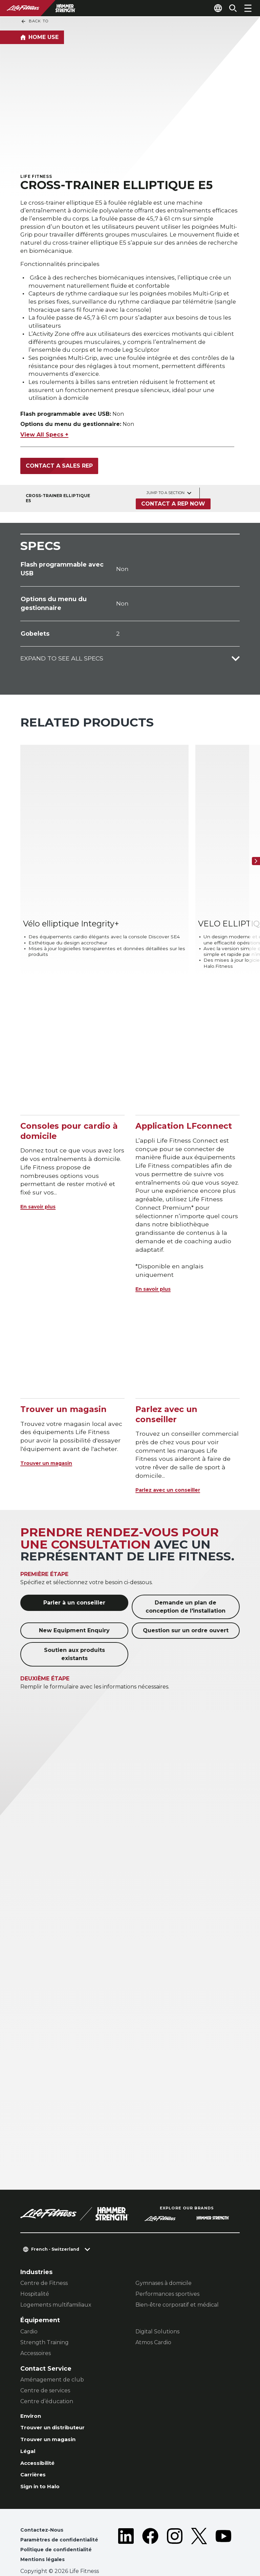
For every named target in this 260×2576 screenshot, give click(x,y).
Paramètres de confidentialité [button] (63, 2522)
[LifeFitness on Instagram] (175, 2529)
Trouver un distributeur (58, 2402)
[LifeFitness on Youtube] (223, 2529)
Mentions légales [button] (45, 2543)
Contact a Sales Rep (59, 475)
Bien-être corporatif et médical (177, 2277)
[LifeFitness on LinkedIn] (126, 2529)
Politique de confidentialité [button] (60, 2532)
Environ (32, 2389)
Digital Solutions (157, 2304)
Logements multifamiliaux (55, 2277)
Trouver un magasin (52, 1434)
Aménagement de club (52, 2352)
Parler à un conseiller (74, 1575)
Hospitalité (34, 2266)
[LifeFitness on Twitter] (199, 2529)
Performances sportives (167, 2266)
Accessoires (35, 2325)
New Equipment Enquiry (74, 1603)
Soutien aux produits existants (74, 1626)
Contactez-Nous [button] (43, 2511)
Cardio (29, 2304)
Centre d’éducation (46, 2374)
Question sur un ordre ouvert (186, 1603)
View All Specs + (44, 444)
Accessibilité (40, 2440)
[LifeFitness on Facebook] (150, 2529)
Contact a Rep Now (172, 513)
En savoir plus (42, 1178)
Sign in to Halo (43, 2466)
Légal (29, 2427)
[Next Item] (253, 852)
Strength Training (44, 2314)
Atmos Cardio (153, 2314)
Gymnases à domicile (163, 2255)
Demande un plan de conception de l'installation (185, 1579)
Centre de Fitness (44, 2255)
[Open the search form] (230, 8)
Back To (34, 21)
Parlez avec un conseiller (175, 1461)
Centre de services (45, 2363)
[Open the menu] (248, 8)
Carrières (35, 2453)
